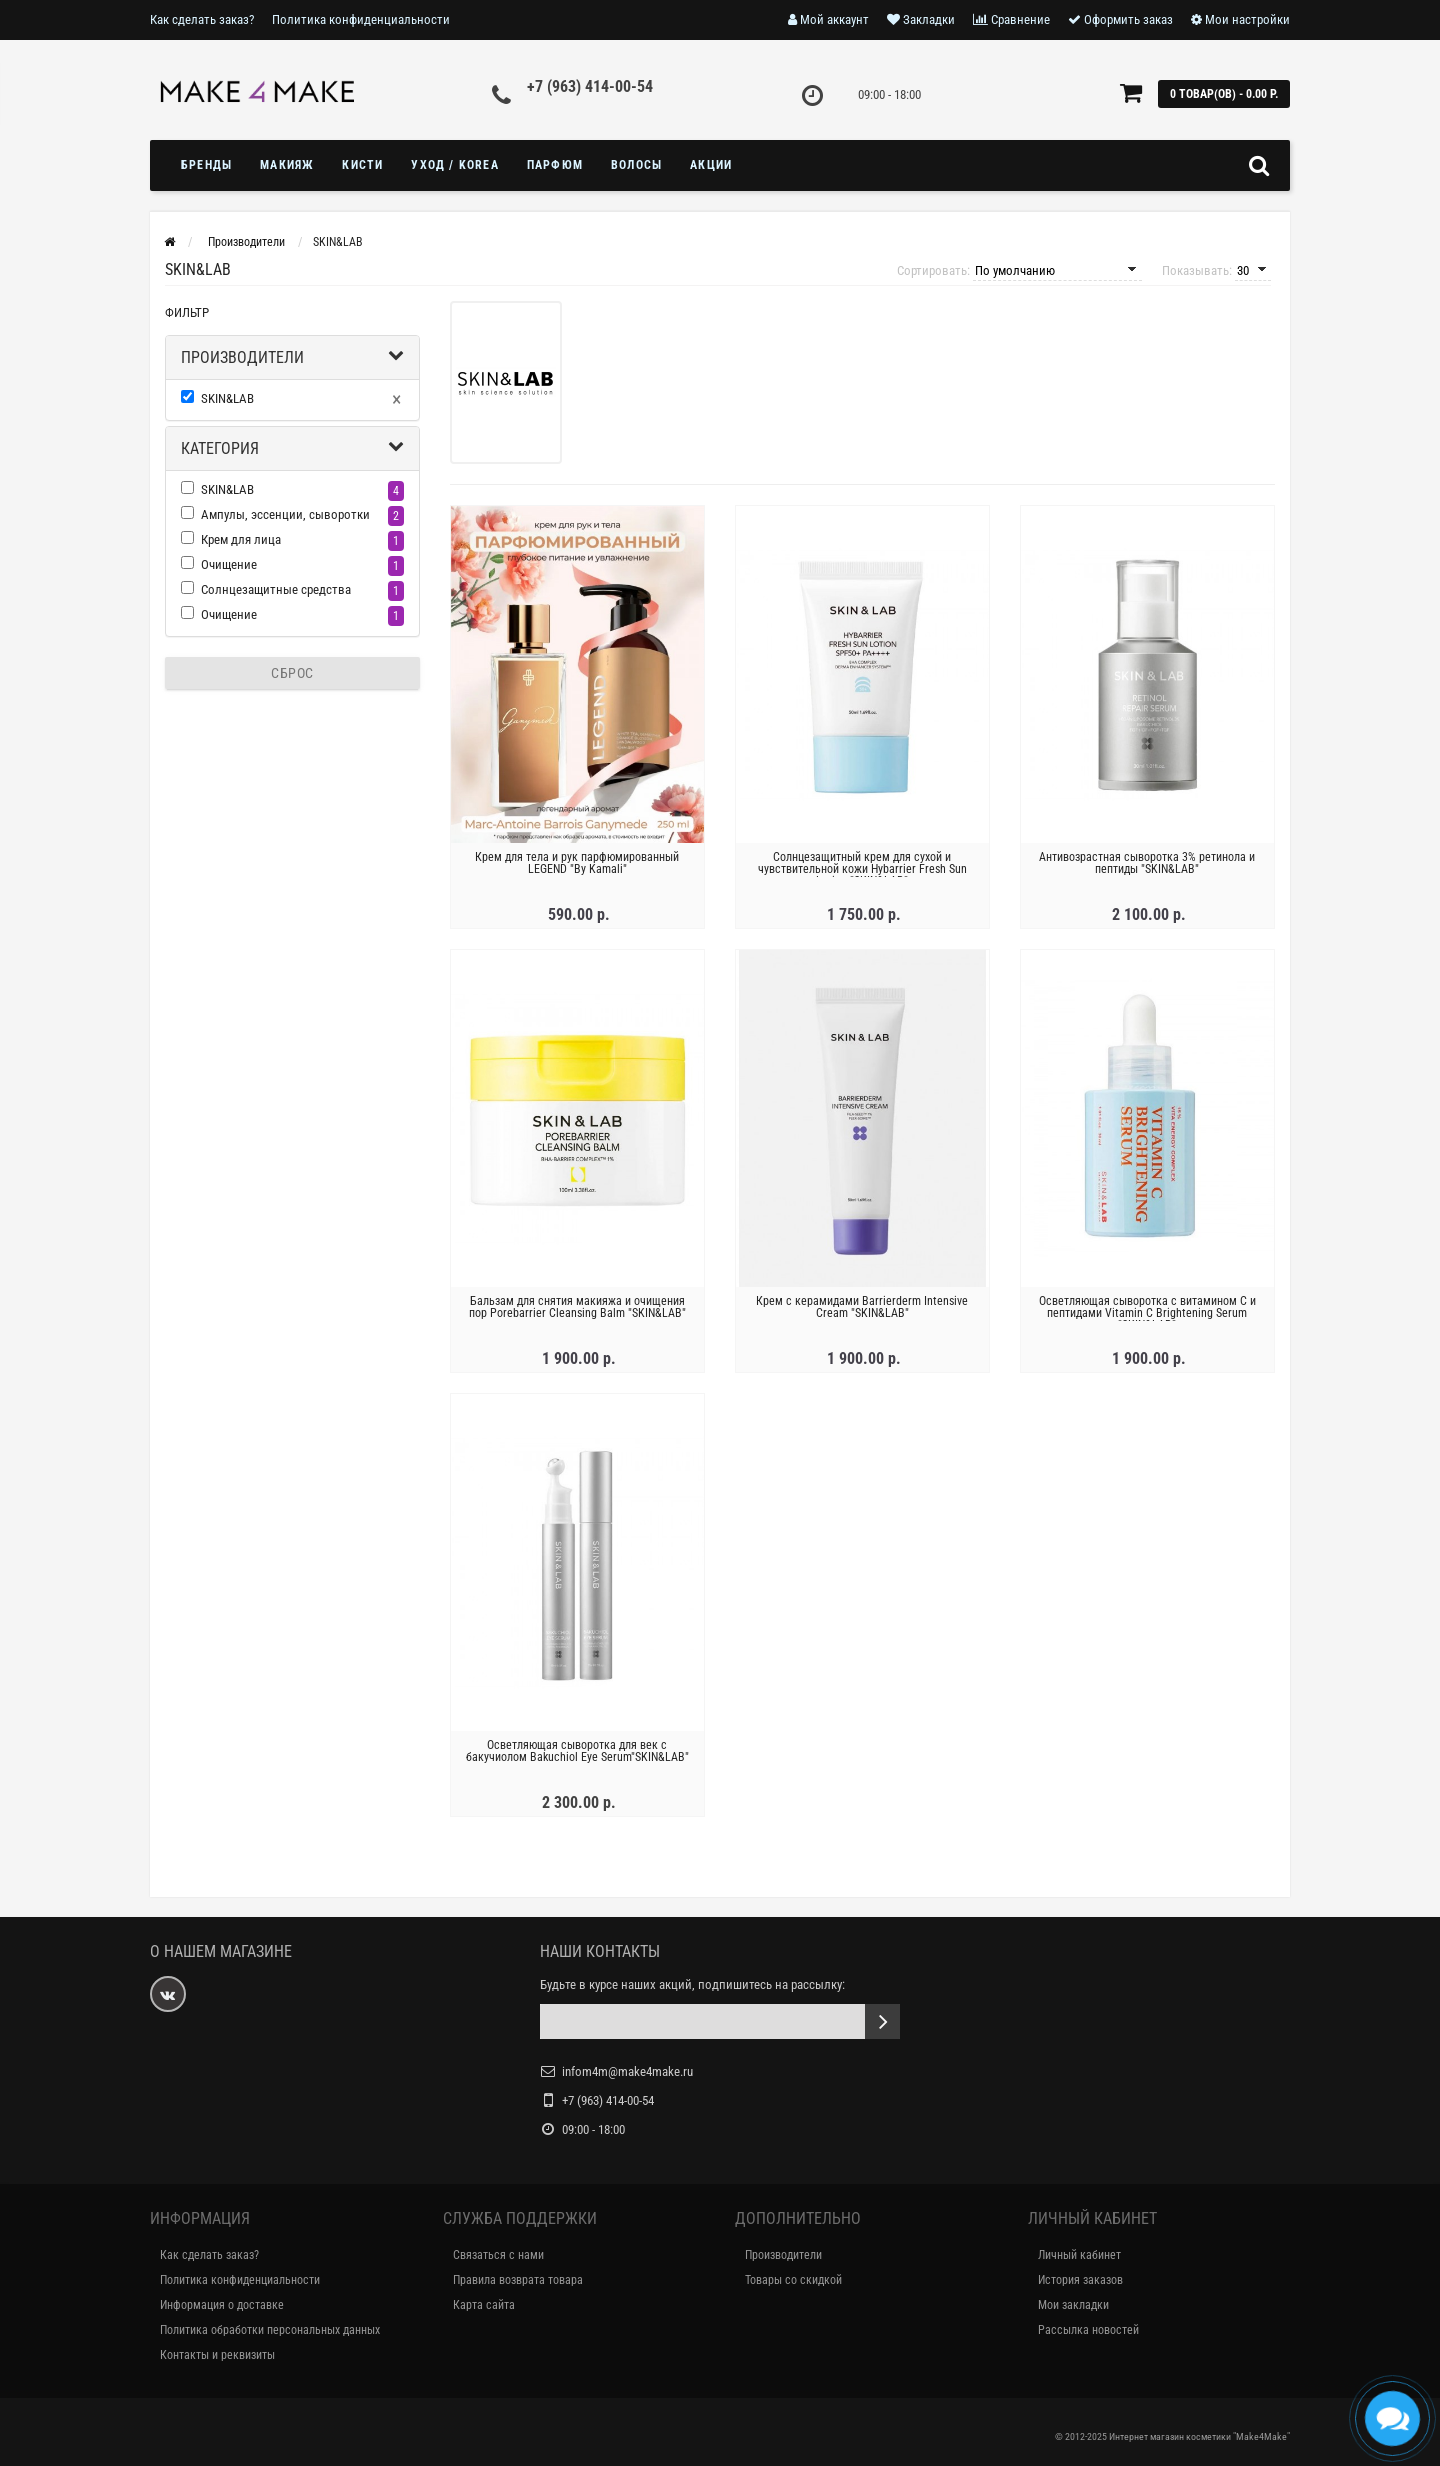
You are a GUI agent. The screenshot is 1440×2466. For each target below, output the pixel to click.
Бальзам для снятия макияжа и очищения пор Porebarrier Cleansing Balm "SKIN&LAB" (577, 1307)
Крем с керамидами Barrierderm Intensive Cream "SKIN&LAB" (862, 1307)
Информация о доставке (222, 2305)
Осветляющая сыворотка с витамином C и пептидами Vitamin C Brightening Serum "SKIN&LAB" (1147, 1313)
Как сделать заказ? (202, 19)
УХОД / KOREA (454, 165)
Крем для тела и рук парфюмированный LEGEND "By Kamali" (577, 863)
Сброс (292, 673)
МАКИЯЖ (287, 165)
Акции (711, 165)
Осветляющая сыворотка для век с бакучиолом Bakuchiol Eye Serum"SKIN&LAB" (577, 1751)
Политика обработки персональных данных (270, 2330)
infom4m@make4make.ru (627, 2071)
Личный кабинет (1079, 2255)
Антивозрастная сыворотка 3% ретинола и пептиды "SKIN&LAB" (1147, 863)
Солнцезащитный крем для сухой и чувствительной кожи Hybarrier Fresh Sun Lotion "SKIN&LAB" (862, 869)
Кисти (362, 165)
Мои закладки (1073, 2305)
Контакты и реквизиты (217, 2355)
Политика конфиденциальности (361, 19)
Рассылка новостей (1088, 2330)
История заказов (1080, 2280)
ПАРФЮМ (555, 165)
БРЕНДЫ (206, 165)
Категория (220, 448)
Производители (242, 357)
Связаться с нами (498, 2255)
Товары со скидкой (793, 2280)
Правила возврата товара (518, 2280)
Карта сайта (484, 2305)
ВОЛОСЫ (636, 165)
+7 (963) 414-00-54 (590, 86)
